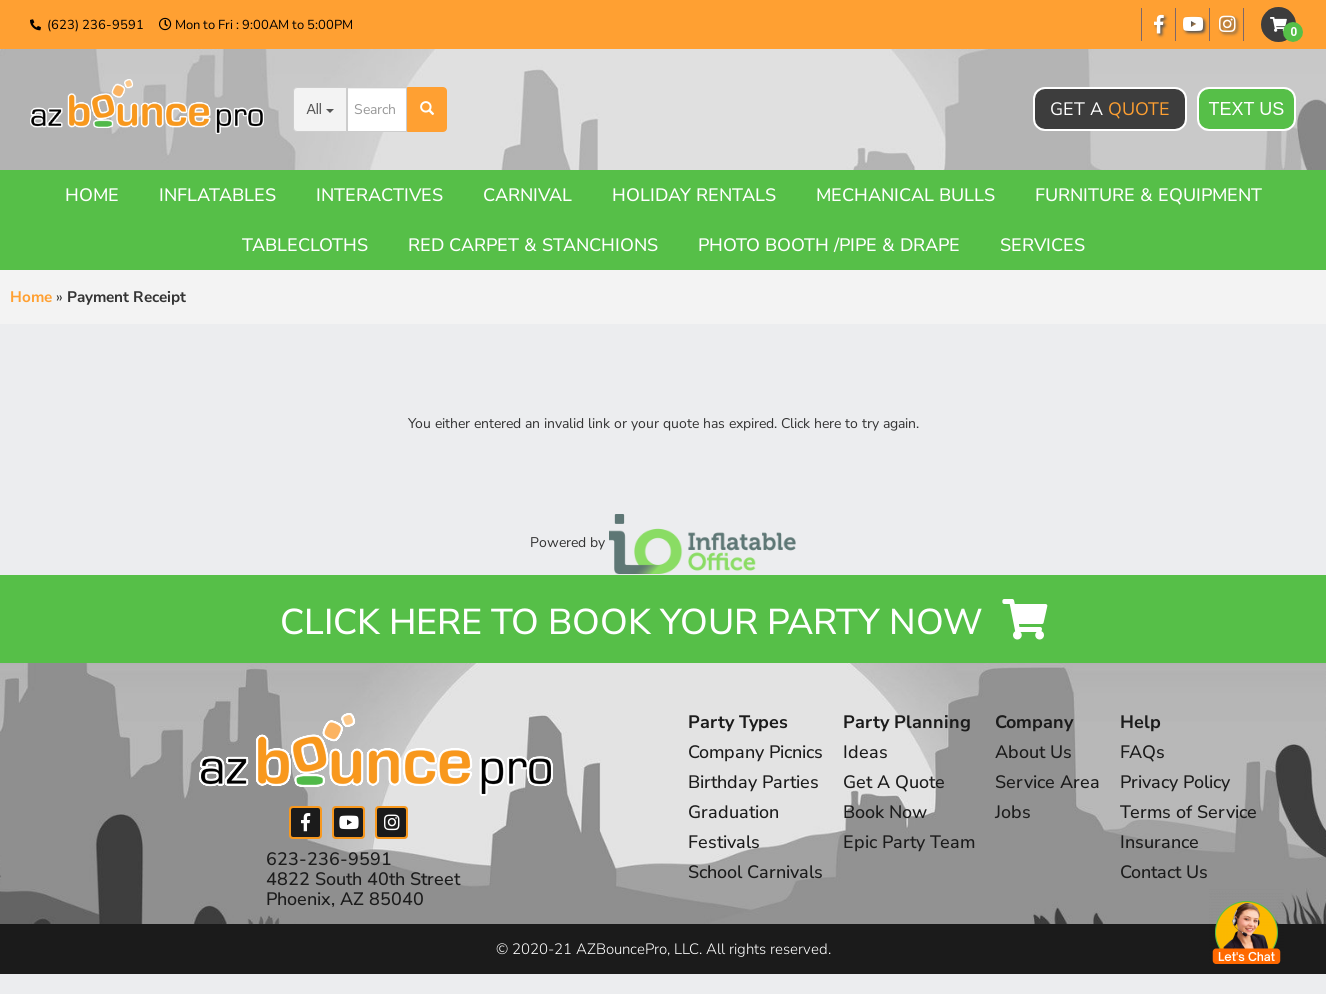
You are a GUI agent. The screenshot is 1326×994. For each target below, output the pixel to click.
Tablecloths (305, 245)
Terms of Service (1191, 813)
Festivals (724, 843)
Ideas (866, 753)
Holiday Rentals (694, 195)
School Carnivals (755, 873)
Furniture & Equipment (1148, 195)
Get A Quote (895, 783)
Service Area (1049, 783)
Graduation (733, 813)
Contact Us (1166, 873)
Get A (1110, 109)
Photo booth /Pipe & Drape (829, 245)
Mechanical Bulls (905, 195)
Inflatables (217, 195)
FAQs (1144, 753)
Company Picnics (756, 753)
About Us (1035, 753)
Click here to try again (848, 423)
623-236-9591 (329, 859)
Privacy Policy (1177, 783)
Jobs (1015, 813)
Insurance (1161, 843)
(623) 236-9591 (95, 25)
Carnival (527, 195)
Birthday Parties (753, 783)
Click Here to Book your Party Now (663, 622)
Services (1042, 245)
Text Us (1247, 109)
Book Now (886, 813)
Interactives (379, 195)
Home (92, 195)
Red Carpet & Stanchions (533, 245)
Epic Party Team (910, 843)
